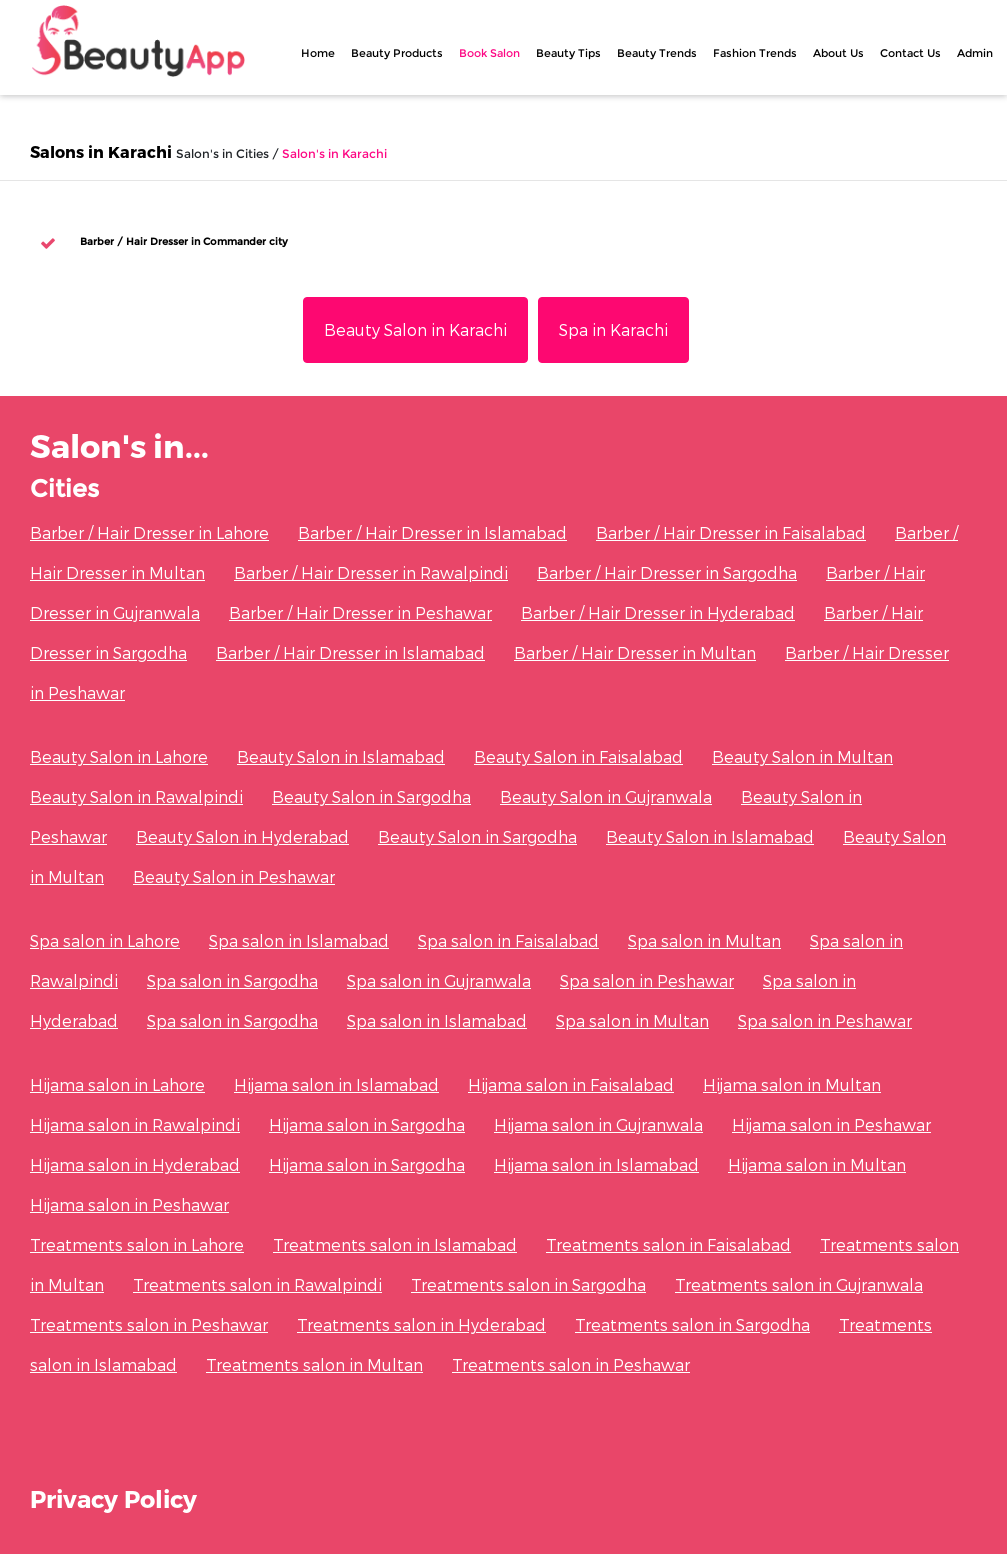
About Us (838, 53)
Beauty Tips (568, 53)
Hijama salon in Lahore (117, 1084)
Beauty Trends (657, 53)
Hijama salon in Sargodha (367, 1124)
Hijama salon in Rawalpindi (135, 1124)
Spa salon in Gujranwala (439, 980)
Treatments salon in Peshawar (149, 1324)
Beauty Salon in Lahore (119, 756)
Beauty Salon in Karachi (415, 329)
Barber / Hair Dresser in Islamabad (432, 532)
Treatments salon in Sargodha (528, 1284)
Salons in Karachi (101, 151)
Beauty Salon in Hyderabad (242, 836)
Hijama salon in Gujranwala (598, 1124)
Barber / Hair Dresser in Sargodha (667, 572)
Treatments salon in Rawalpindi (257, 1284)
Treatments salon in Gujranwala (799, 1284)
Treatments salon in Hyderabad (421, 1324)
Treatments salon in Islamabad (395, 1244)
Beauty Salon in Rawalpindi (136, 796)
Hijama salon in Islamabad (336, 1084)
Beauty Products (397, 53)
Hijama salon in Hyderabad (135, 1164)
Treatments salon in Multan (314, 1364)
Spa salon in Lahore (105, 940)
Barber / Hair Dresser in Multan (635, 652)
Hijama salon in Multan (792, 1084)
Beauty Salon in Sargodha (371, 796)
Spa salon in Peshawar (647, 980)
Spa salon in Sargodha (232, 980)
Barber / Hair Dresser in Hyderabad (658, 612)
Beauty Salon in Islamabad (341, 756)
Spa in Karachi (613, 329)
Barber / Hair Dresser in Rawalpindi (371, 572)
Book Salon (489, 53)
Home (318, 53)
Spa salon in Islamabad (299, 940)
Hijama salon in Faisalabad (571, 1084)
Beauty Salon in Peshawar (234, 876)
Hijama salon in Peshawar (831, 1124)
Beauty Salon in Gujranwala (606, 796)
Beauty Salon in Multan (802, 756)
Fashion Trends (755, 53)
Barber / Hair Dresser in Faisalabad (731, 532)
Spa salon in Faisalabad (508, 940)
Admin (975, 53)
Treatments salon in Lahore (137, 1244)
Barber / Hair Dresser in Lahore (149, 532)
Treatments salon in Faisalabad (668, 1244)
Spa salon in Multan (704, 940)
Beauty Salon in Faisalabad (578, 756)
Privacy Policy (113, 1498)
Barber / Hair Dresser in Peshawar (360, 612)
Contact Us (910, 53)
